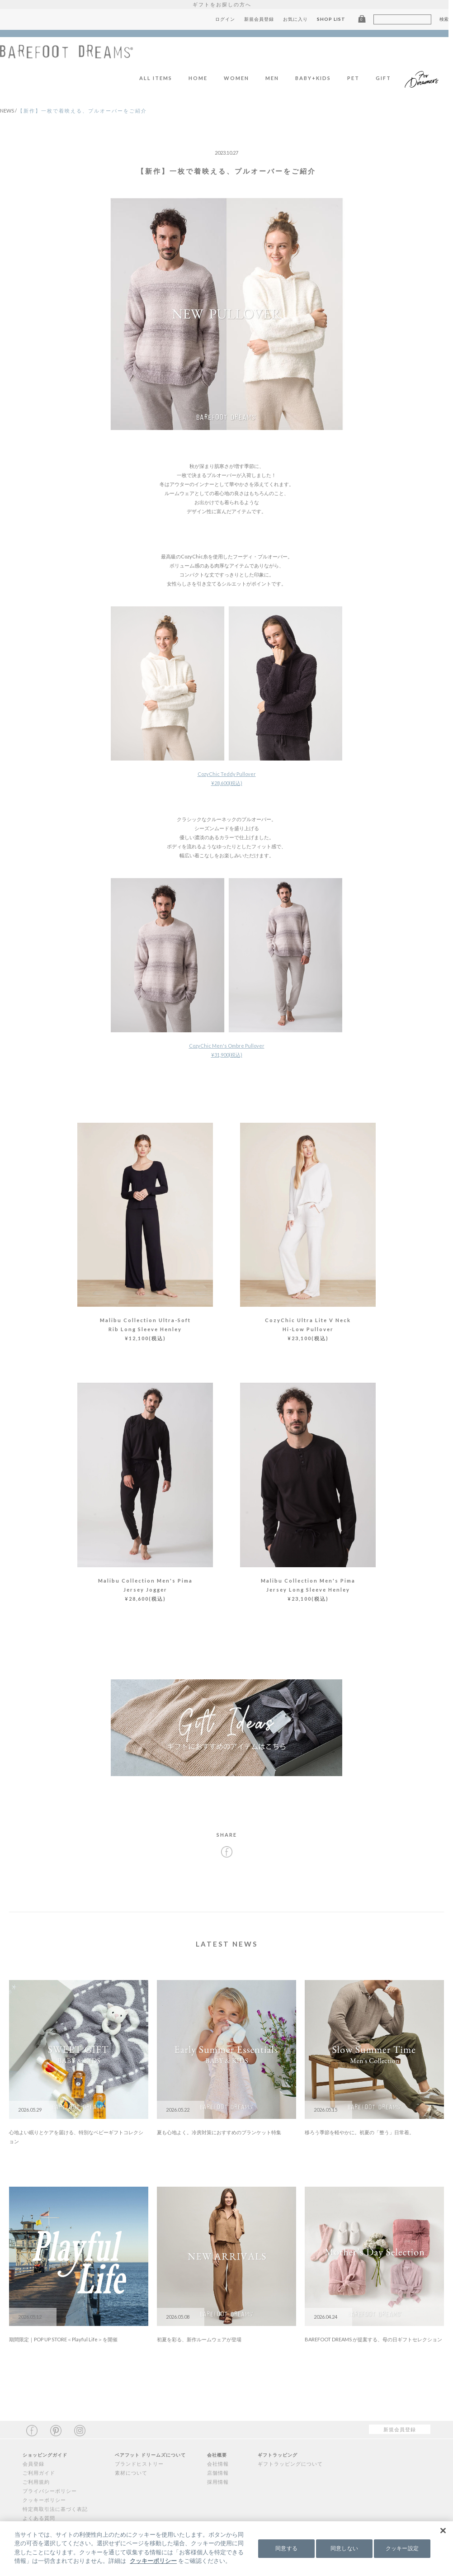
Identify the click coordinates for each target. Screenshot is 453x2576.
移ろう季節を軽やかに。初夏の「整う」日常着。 (359, 2132)
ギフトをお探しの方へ (226, 4)
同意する (286, 2548)
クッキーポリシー (44, 2500)
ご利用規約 (36, 2482)
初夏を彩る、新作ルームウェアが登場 (199, 2339)
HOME (202, 78)
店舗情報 (218, 2473)
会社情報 (218, 2464)
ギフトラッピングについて (290, 2464)
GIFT (388, 78)
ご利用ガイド (39, 2473)
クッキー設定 (402, 2548)
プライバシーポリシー (50, 2491)
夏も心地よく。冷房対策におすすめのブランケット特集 (219, 2132)
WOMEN (241, 78)
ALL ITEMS (160, 78)
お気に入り (300, 19)
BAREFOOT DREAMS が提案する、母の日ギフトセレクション (373, 2339)
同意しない (344, 2548)
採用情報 (218, 2482)
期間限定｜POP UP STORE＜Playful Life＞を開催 (63, 2339)
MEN (277, 78)
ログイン (230, 19)
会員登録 (33, 2464)
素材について (131, 2473)
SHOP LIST (335, 19)
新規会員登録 (263, 19)
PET (358, 78)
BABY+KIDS (318, 78)
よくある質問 (39, 2518)
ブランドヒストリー (139, 2464)
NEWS (9, 110)
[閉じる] (443, 2530)
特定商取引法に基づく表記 (55, 2509)
